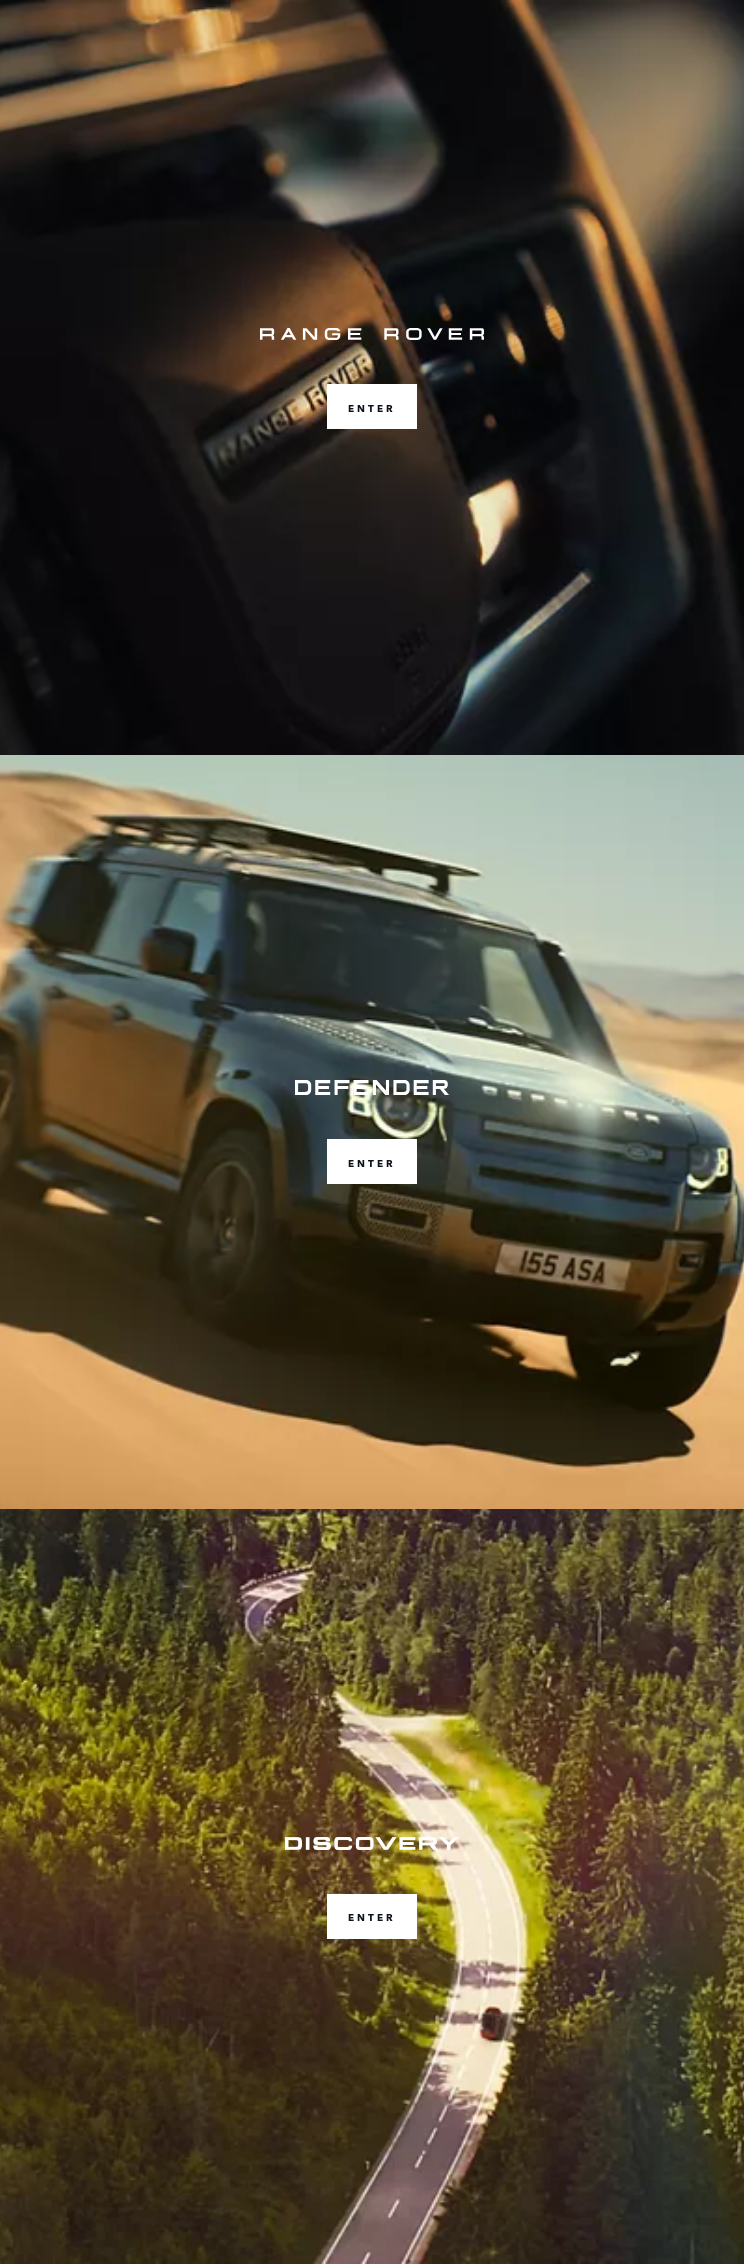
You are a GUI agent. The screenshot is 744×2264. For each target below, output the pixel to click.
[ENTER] (372, 377)
